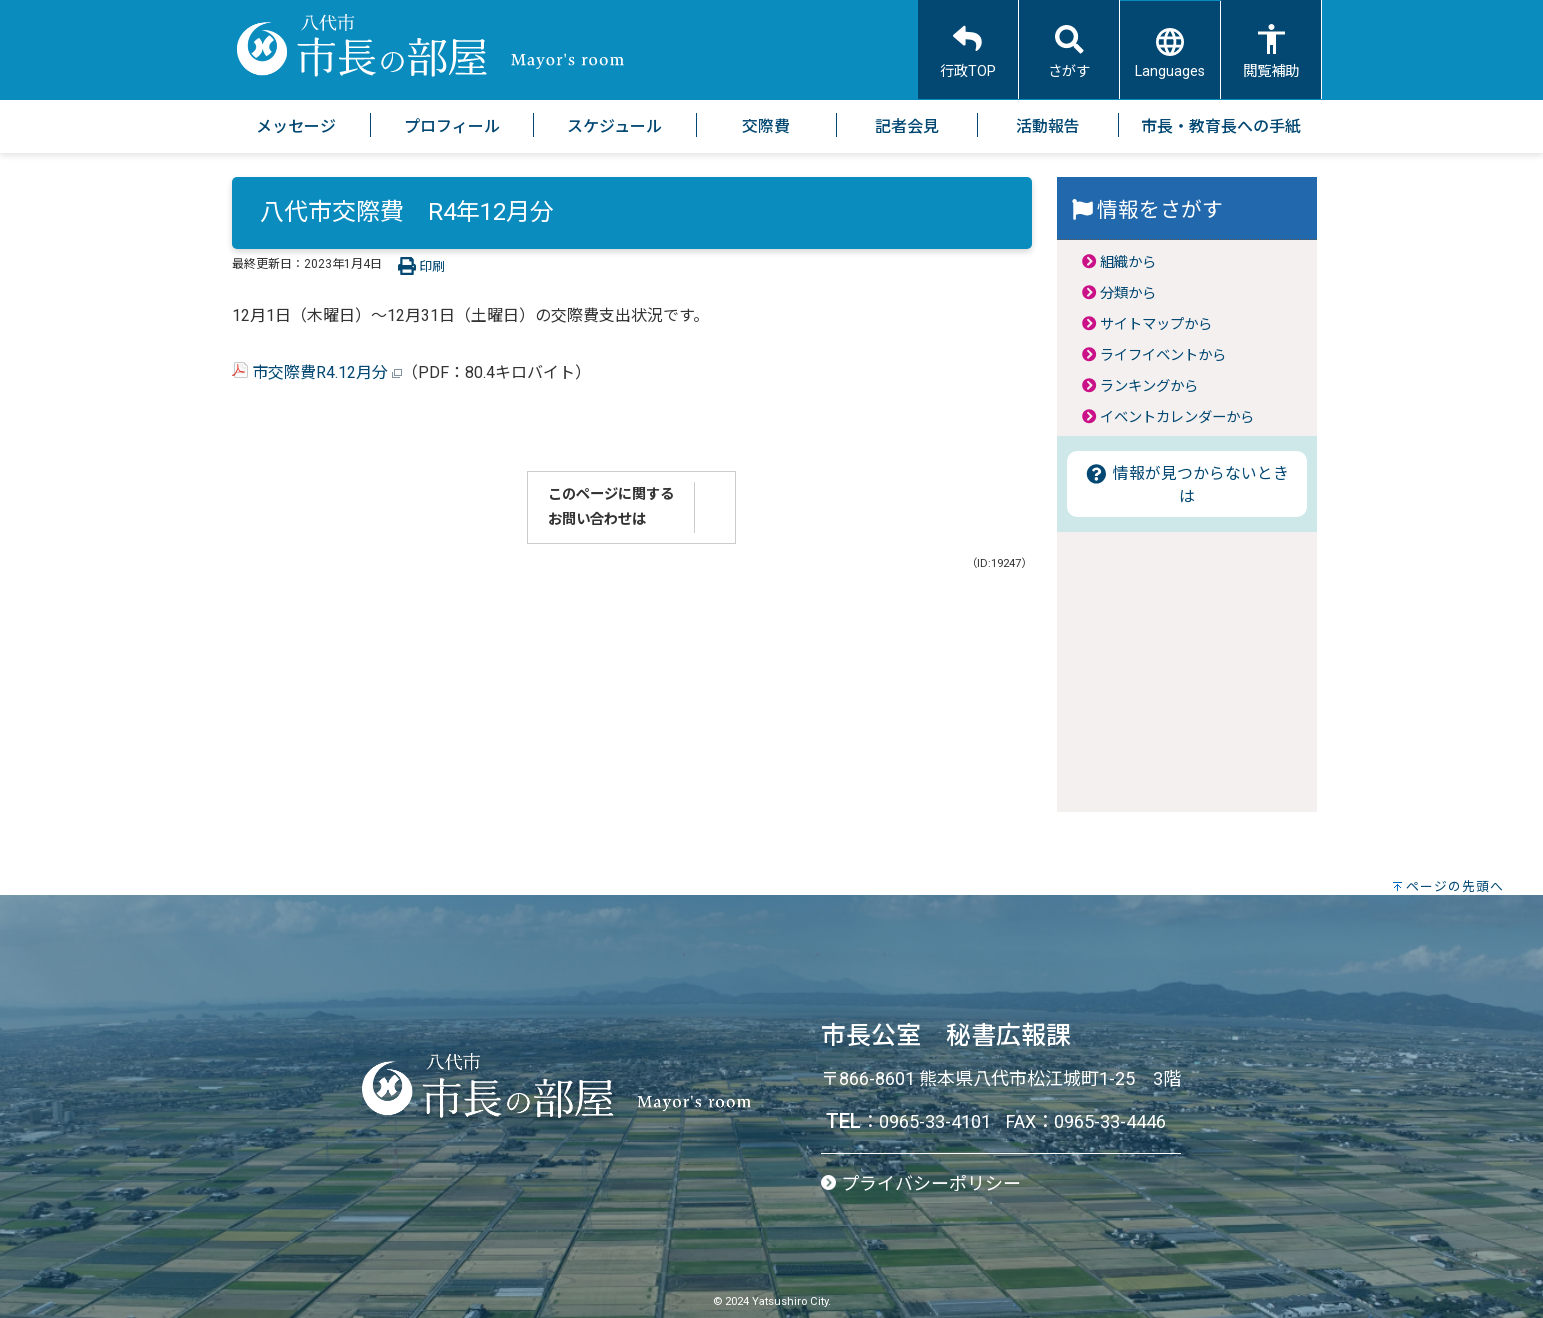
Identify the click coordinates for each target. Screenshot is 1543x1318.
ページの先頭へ (1455, 886)
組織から (1128, 262)
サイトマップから (1156, 324)
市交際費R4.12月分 (317, 372)
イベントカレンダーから (1177, 417)
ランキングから (1149, 386)
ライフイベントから (1163, 355)
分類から (1128, 293)
